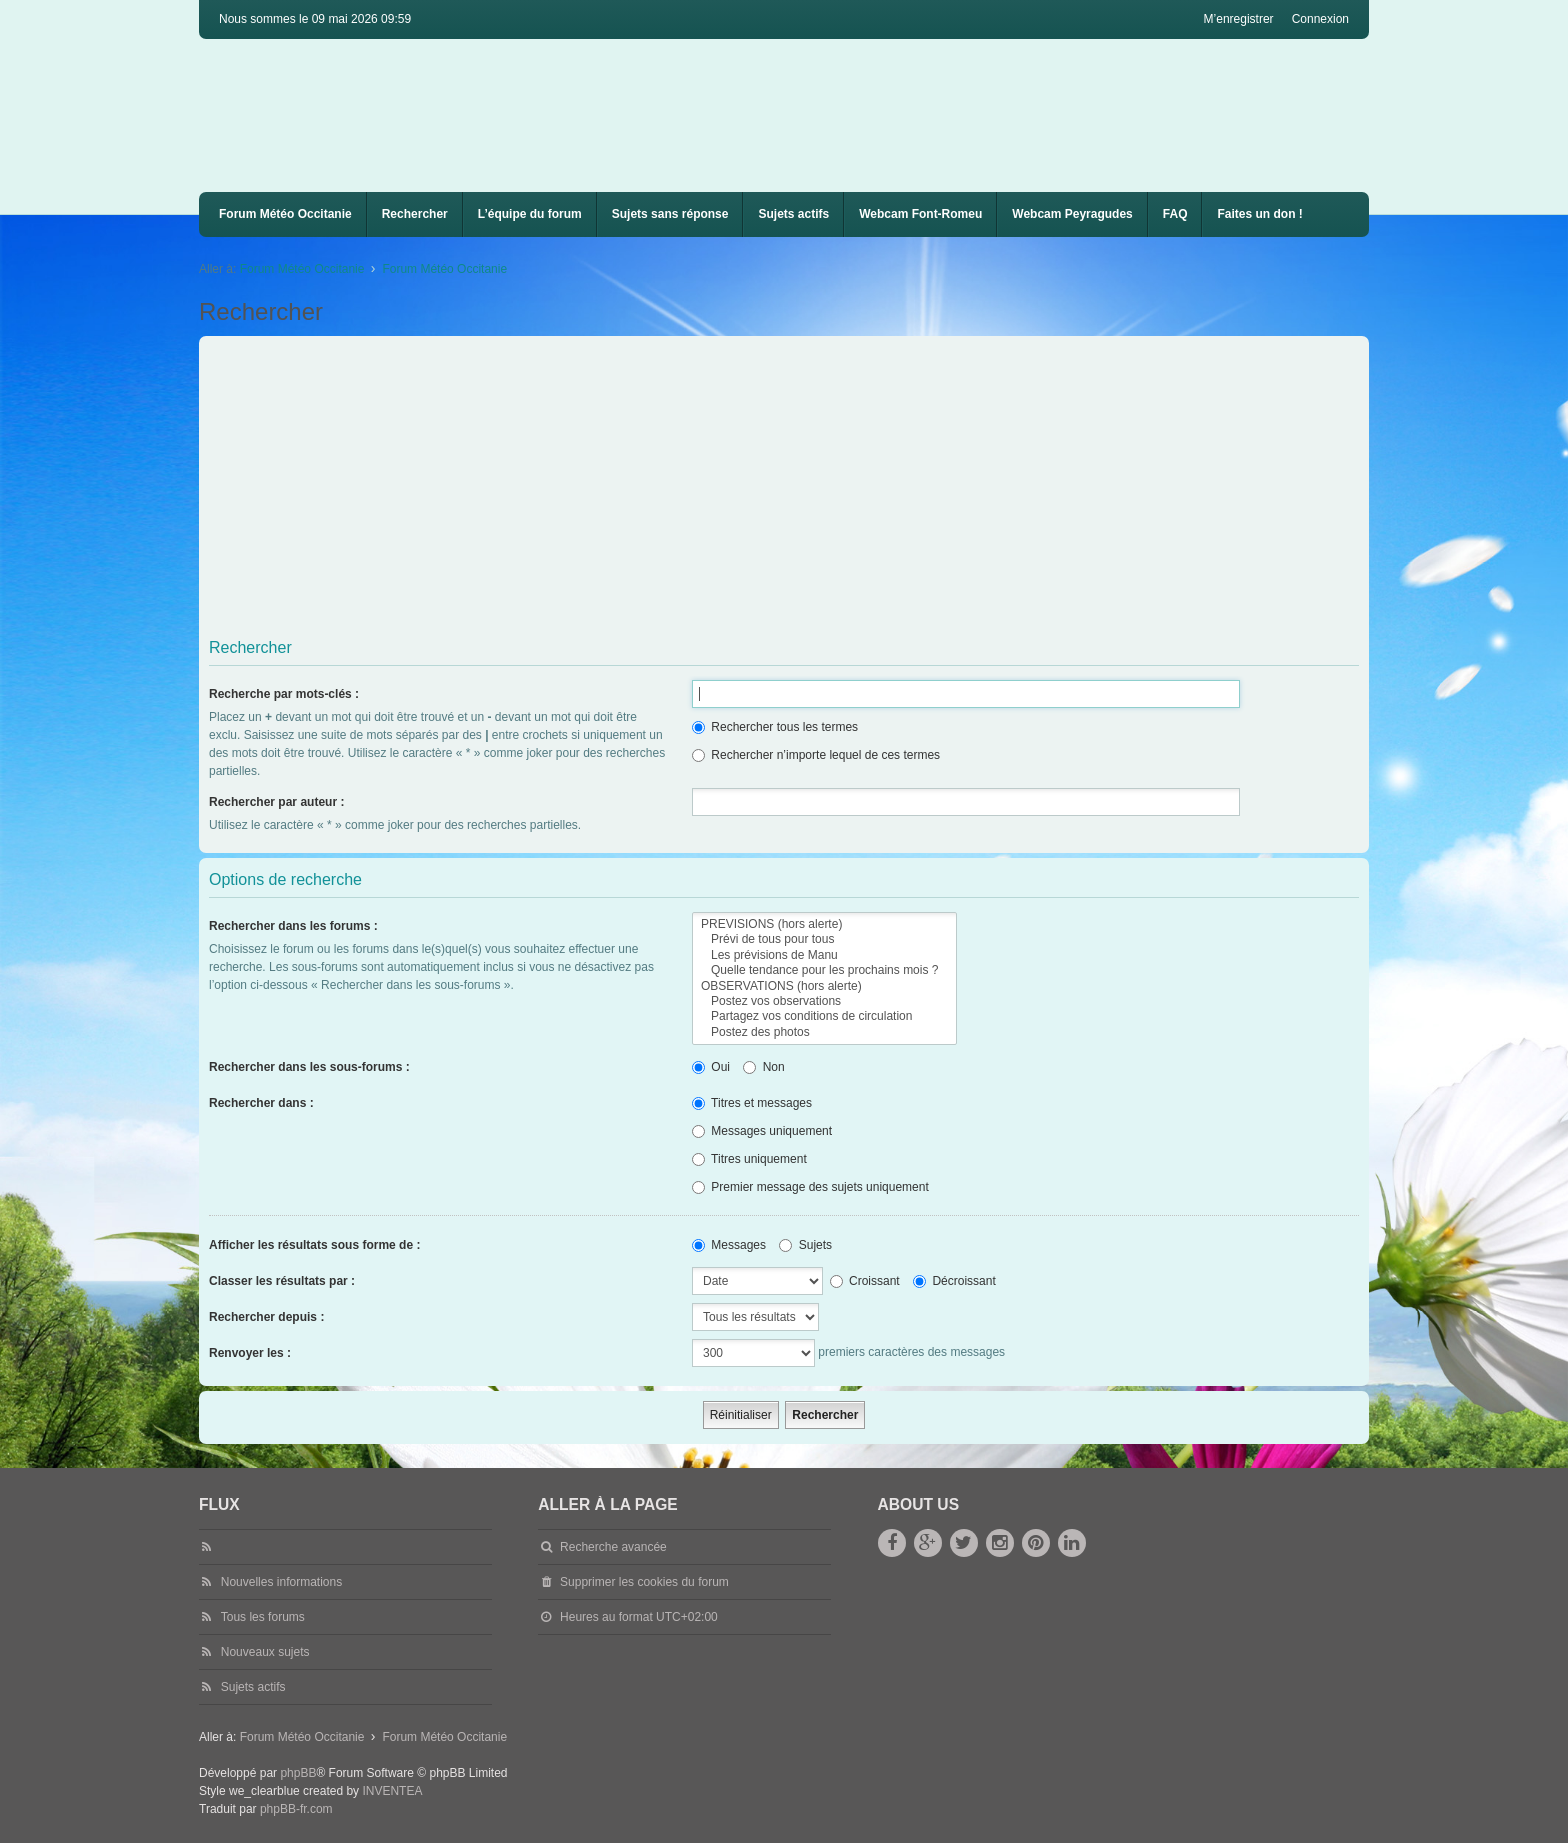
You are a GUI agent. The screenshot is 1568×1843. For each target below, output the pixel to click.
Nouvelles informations (281, 1582)
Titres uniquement (749, 1159)
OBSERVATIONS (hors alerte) (824, 986)
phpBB (298, 1773)
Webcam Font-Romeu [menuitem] (920, 214)
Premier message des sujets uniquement (810, 1187)
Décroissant (954, 1281)
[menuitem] (920, 214)
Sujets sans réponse (670, 214)
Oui (711, 1067)
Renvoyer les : (250, 1353)
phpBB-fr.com (296, 1809)
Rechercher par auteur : (276, 802)
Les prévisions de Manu (824, 955)
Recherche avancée (613, 1547)
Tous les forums (263, 1617)
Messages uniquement (762, 1131)
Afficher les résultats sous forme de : (314, 1245)
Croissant (865, 1281)
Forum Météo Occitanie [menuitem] (285, 214)
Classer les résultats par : (282, 1281)
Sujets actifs (793, 214)
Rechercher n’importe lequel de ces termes (816, 755)
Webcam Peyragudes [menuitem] (1072, 214)
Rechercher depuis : (266, 1317)
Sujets (805, 1245)
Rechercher (415, 214)
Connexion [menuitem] (1320, 19)
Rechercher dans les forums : (293, 926)
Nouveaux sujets (265, 1652)
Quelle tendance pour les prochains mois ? (824, 970)
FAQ (1175, 214)
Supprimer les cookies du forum (644, 1582)
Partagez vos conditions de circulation (824, 1016)
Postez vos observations (824, 1001)
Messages (729, 1245)
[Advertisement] (809, 491)
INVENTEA (392, 1791)
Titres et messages (752, 1103)
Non (763, 1067)
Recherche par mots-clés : (284, 694)
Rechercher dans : (261, 1103)
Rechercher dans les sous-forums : (309, 1067)
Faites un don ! (1259, 214)
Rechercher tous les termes (775, 727)
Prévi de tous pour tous (824, 939)
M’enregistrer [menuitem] (1239, 19)
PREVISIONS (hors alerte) (824, 924)
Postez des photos (824, 1032)
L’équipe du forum (530, 214)
